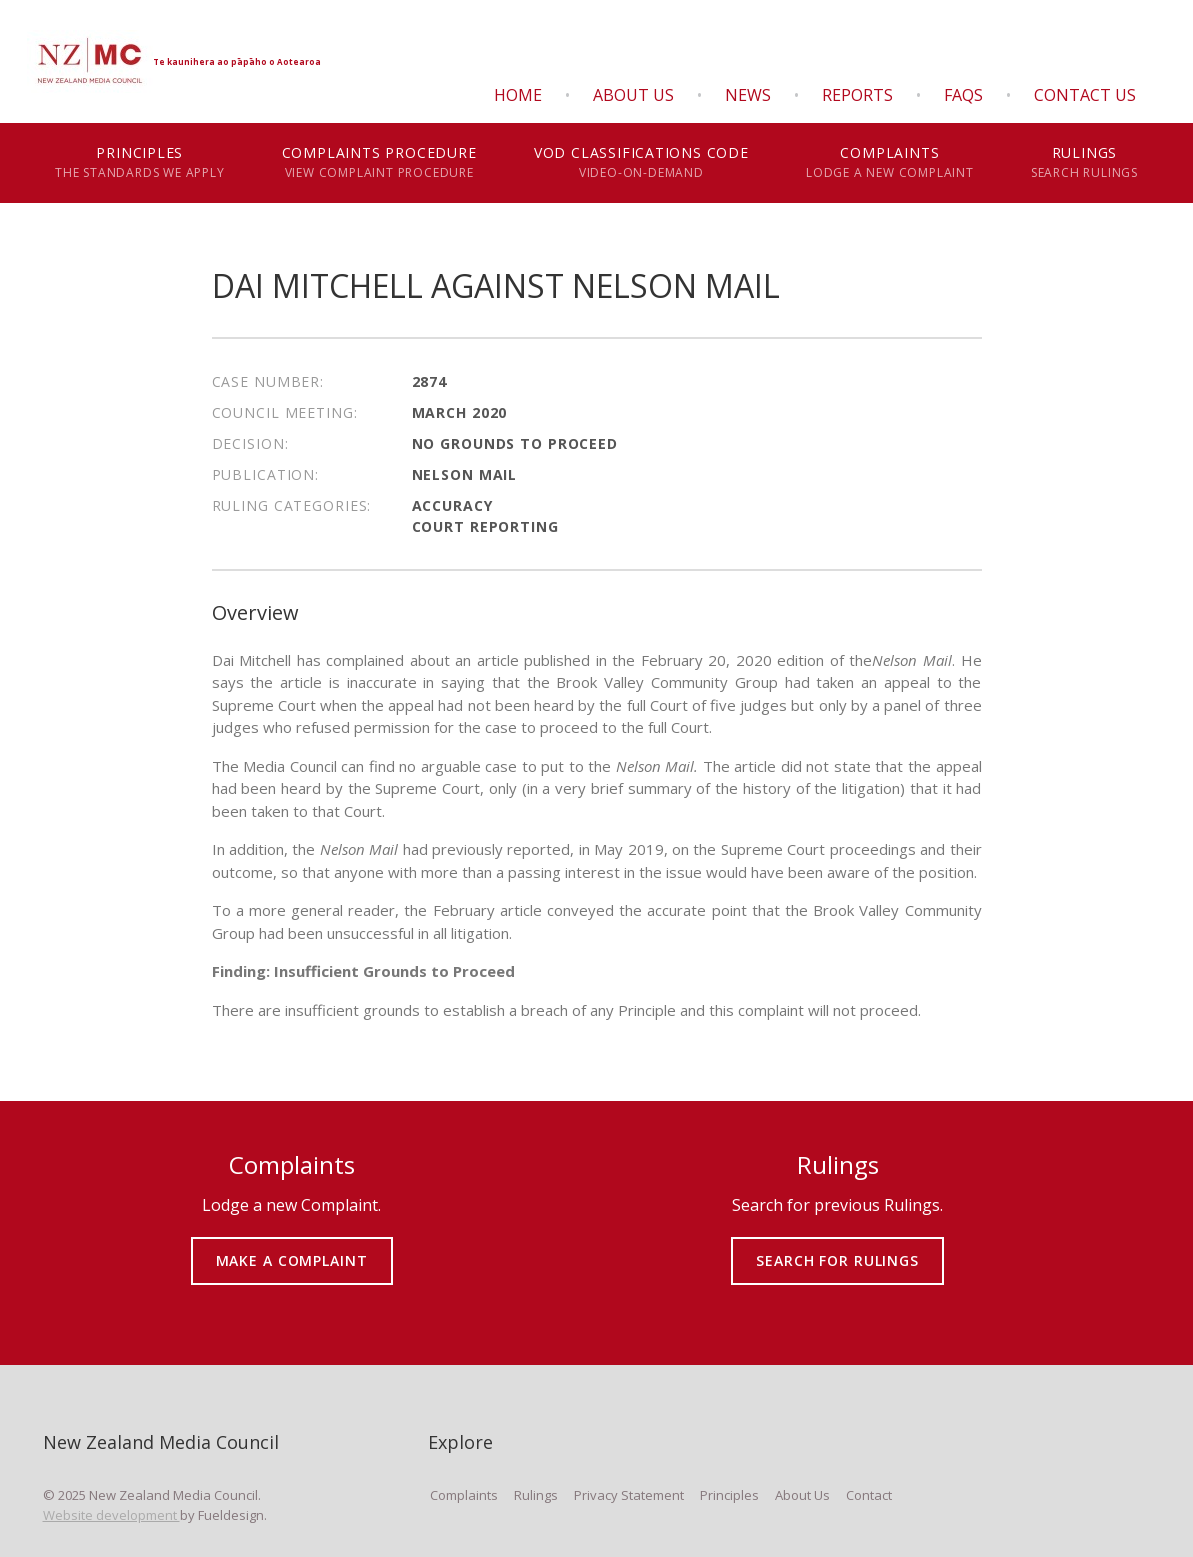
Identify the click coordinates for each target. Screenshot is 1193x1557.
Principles (140, 163)
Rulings (1084, 163)
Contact (869, 1495)
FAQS (963, 95)
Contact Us (1085, 95)
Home (518, 95)
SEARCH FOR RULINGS (837, 1246)
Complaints (889, 163)
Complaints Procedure (379, 163)
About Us (633, 95)
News (748, 95)
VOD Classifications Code (641, 163)
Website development (111, 1515)
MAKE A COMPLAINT (291, 1246)
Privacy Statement (629, 1495)
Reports (857, 95)
